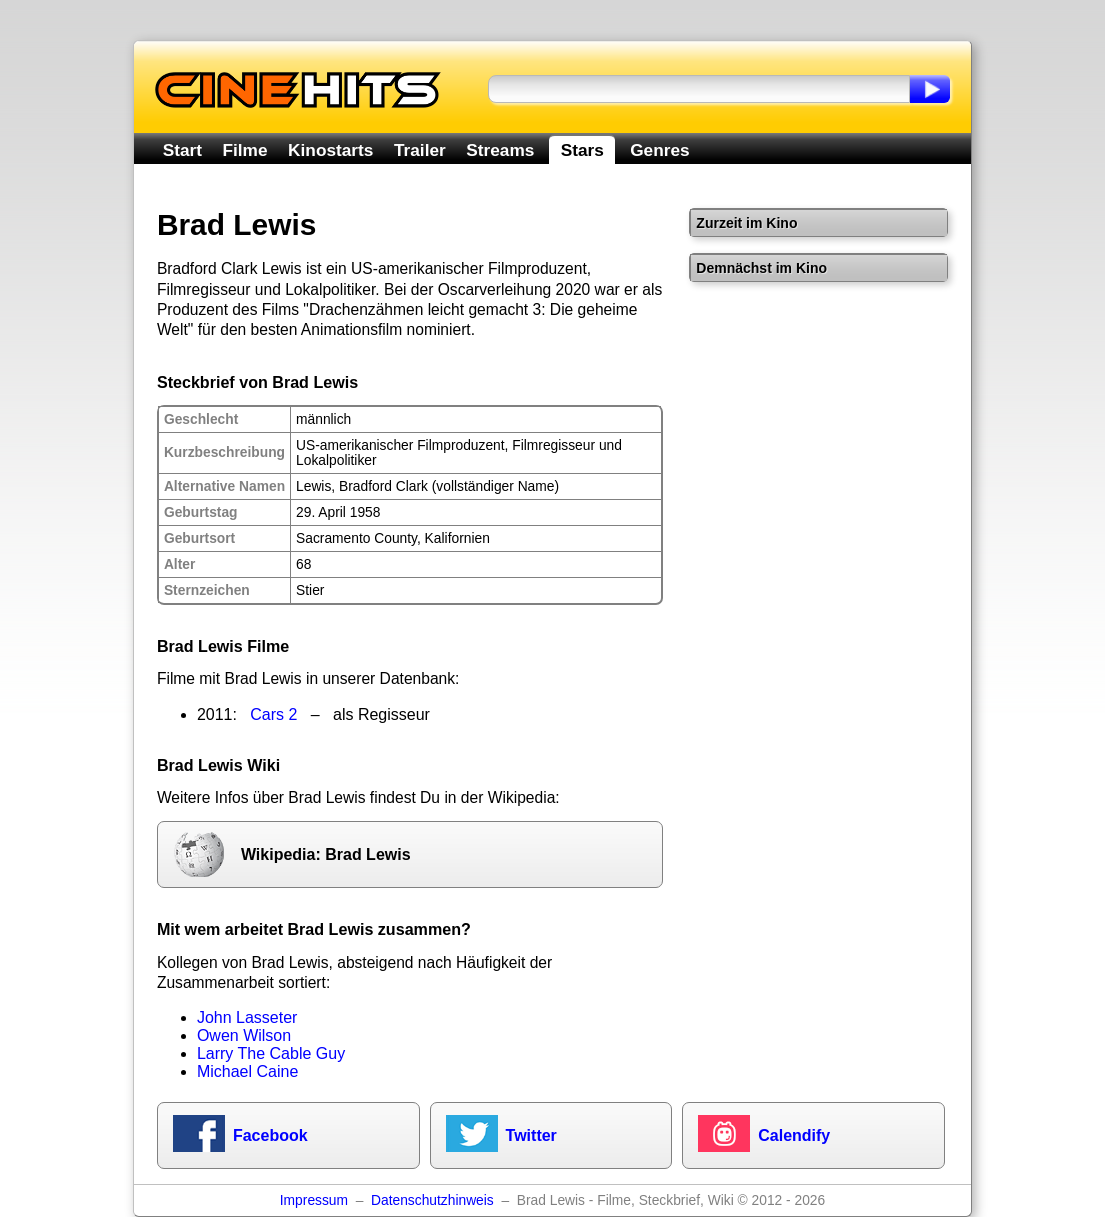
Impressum (314, 1200)
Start (182, 150)
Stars (582, 150)
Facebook (270, 1135)
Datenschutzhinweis (432, 1200)
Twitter (531, 1135)
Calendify (794, 1135)
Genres (659, 150)
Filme (245, 150)
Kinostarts (330, 150)
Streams (500, 150)
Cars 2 (273, 714)
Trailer (420, 150)
